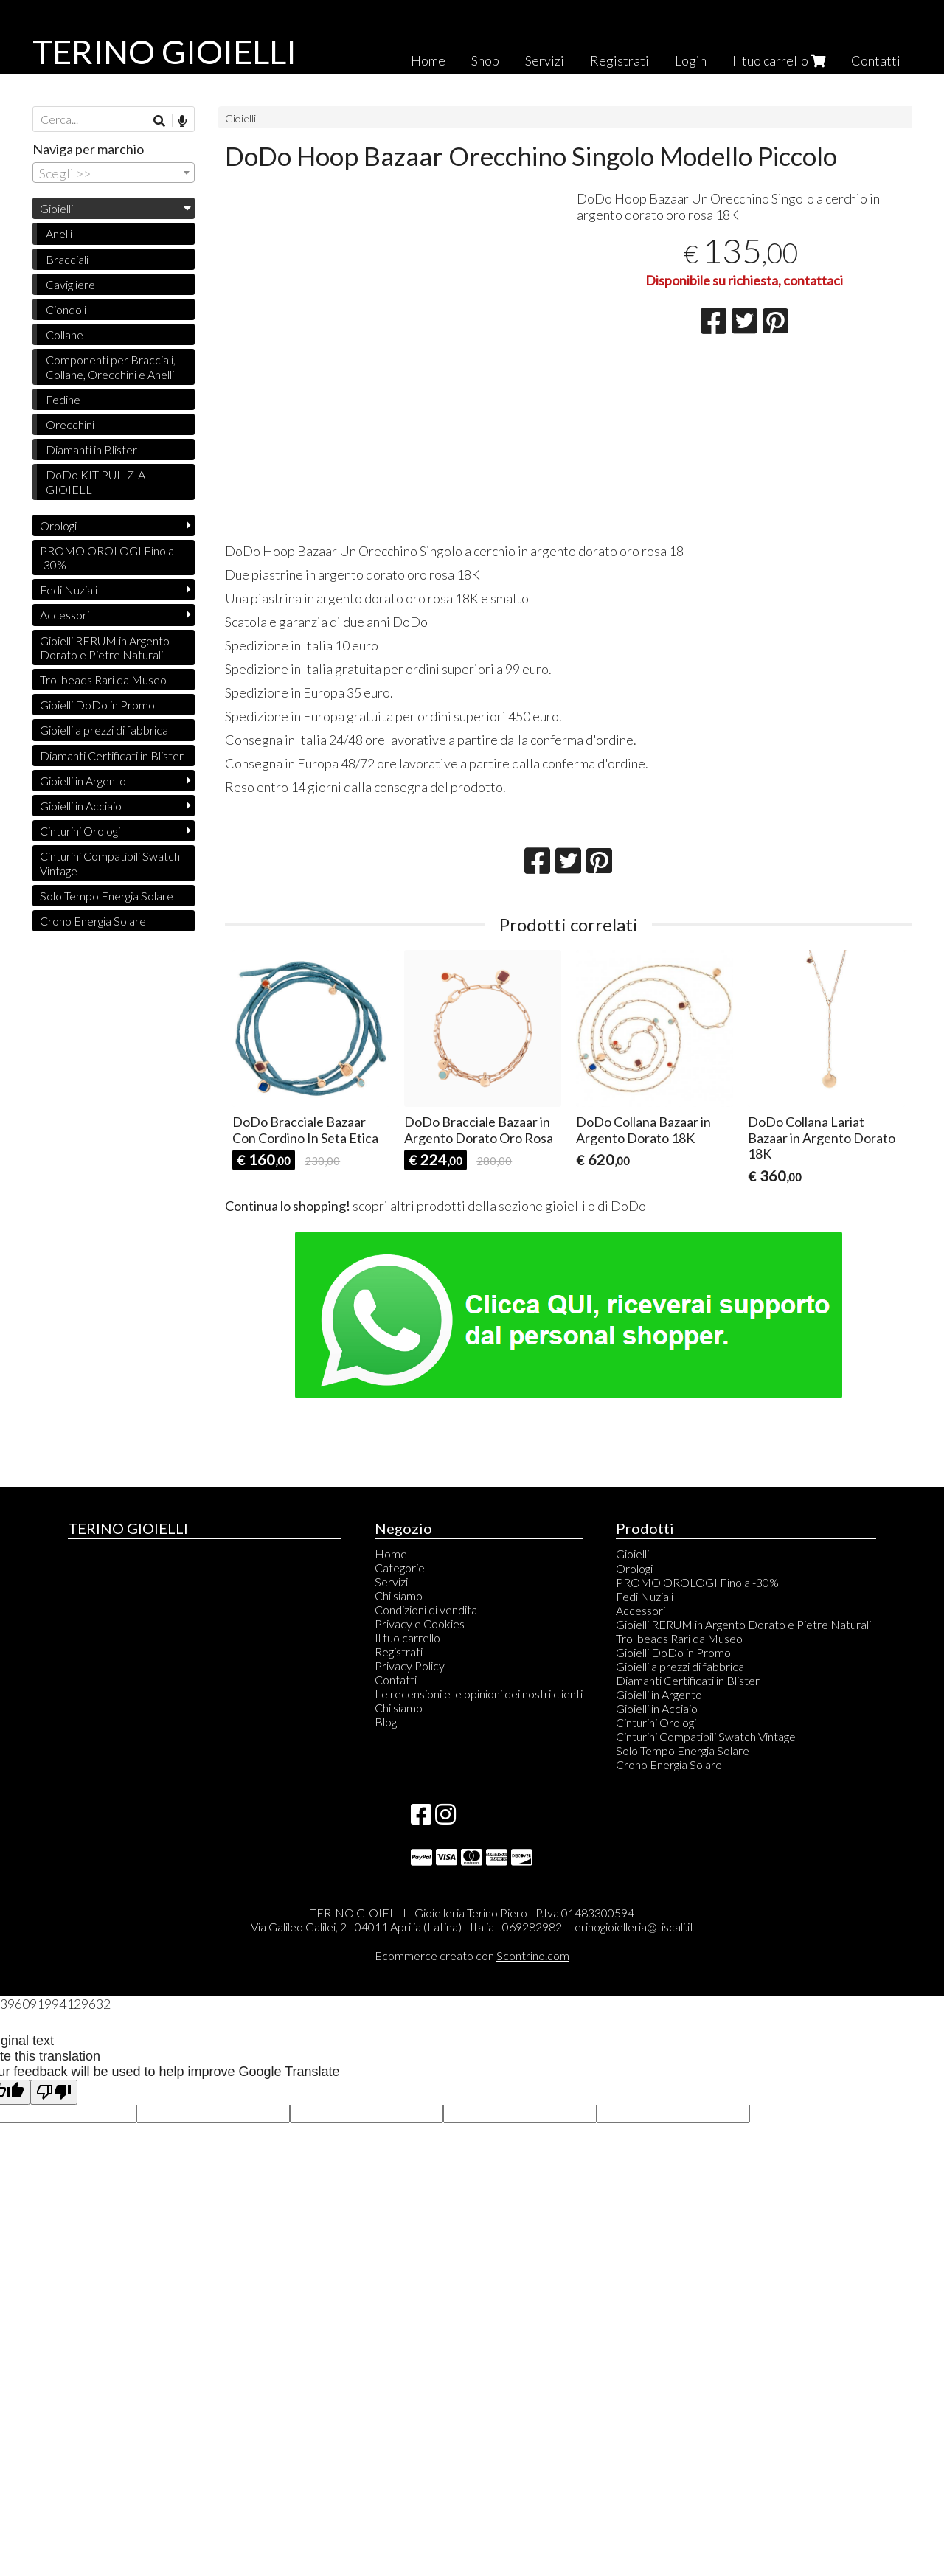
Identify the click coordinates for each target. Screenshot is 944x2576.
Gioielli (240, 118)
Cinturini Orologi (80, 831)
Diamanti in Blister (91, 449)
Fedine (63, 399)
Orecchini (70, 424)
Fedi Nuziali (68, 590)
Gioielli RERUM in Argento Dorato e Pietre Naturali (105, 647)
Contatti (875, 60)
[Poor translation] (53, 2092)
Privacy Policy (410, 1666)
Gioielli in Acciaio (81, 806)
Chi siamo (399, 1596)
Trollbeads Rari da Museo (103, 680)
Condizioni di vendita (426, 1610)
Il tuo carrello (778, 60)
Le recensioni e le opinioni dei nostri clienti (479, 1694)
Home (428, 60)
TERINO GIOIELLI (164, 52)
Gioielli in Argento (83, 781)
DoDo (628, 1206)
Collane (64, 334)
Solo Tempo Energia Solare (106, 896)
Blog (386, 1722)
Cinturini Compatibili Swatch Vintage (110, 863)
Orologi (58, 525)
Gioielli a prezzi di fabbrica (104, 730)
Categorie (400, 1567)
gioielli (565, 1206)
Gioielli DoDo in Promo (97, 705)
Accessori (64, 615)
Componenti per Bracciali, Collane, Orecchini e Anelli (111, 367)
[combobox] (113, 172)
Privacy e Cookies (420, 1624)
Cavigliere (70, 284)
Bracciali (67, 259)
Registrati (619, 60)
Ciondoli (66, 309)
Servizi (544, 60)
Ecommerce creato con (472, 1955)
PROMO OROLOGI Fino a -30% (107, 558)
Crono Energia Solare (93, 921)
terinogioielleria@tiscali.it (632, 1927)
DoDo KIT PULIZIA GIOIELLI (95, 482)
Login (691, 60)
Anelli (59, 233)
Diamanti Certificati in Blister (112, 756)
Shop (485, 60)
